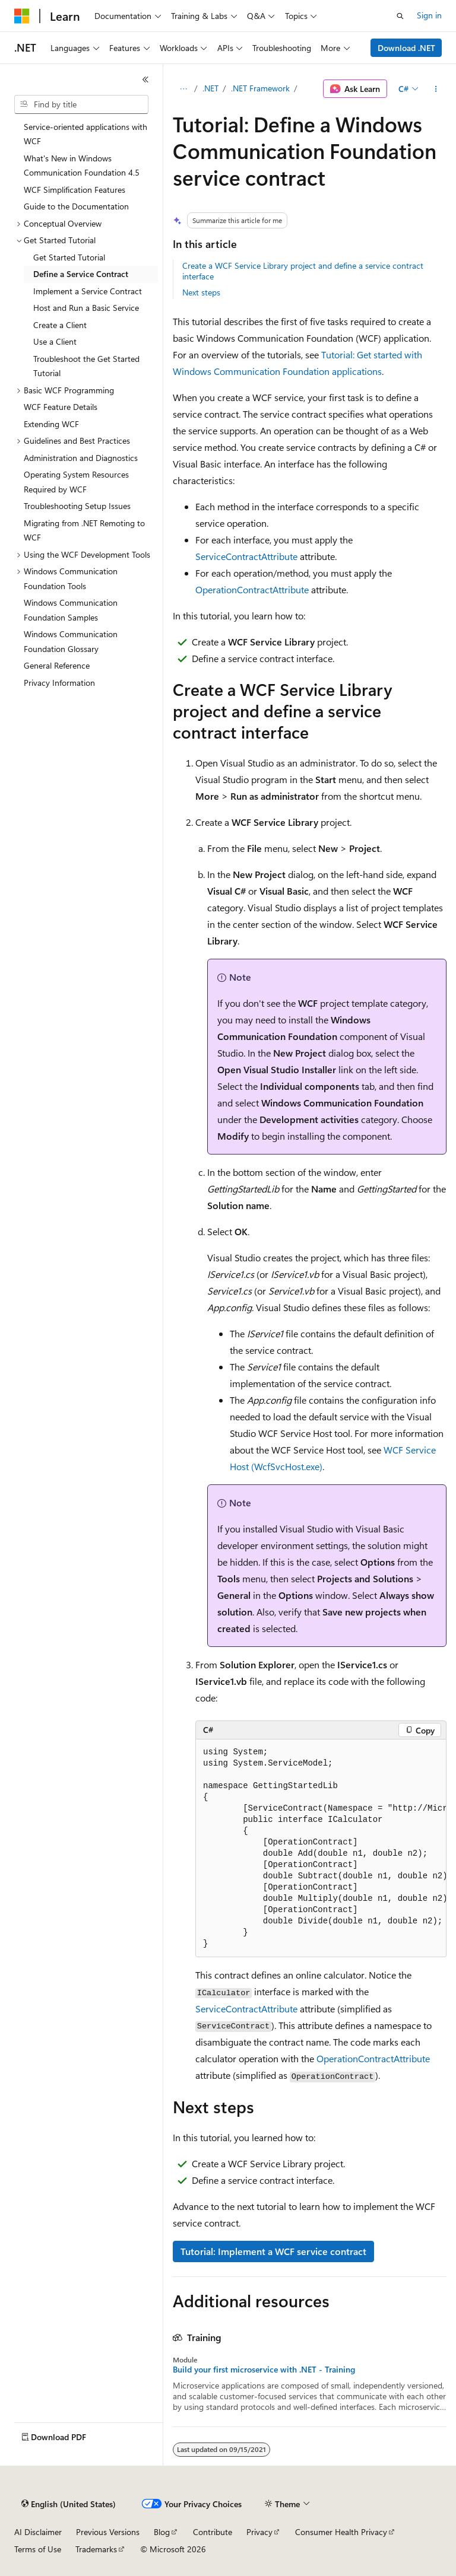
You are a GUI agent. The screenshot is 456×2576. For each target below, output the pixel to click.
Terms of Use (37, 2549)
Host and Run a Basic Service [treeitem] (86, 307)
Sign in (429, 15)
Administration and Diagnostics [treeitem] (81, 457)
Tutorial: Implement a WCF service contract (273, 2251)
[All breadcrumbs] (183, 88)
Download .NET (406, 47)
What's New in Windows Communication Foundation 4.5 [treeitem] (82, 165)
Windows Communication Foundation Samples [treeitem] (71, 610)
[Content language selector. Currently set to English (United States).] (68, 2504)
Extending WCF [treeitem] (51, 424)
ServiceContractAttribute (246, 556)
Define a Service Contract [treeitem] (80, 273)
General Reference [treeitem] (57, 665)
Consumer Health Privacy (341, 2531)
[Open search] (400, 16)
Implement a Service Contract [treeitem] (87, 291)
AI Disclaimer (38, 2531)
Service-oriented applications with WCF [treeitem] (85, 134)
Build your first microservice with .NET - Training (264, 2369)
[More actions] (436, 88)
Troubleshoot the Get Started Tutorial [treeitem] (86, 366)
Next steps (201, 292)
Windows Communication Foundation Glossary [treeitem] (71, 641)
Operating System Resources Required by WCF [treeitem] (76, 482)
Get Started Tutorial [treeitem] (69, 257)
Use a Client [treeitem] (55, 341)
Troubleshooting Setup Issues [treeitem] (77, 505)
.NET (210, 88)
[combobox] (81, 104)
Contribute (212, 2531)
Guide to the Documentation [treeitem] (76, 206)
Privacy (259, 2531)
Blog (162, 2531)
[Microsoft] (22, 16)
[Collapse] (145, 79)
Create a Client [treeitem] (60, 324)
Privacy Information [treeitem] (59, 682)
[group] (320, 1848)
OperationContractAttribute (252, 589)
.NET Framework (260, 88)
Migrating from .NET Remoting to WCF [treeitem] (84, 530)
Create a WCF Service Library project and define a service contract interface (302, 271)
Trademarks (96, 2549)
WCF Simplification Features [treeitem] (74, 189)
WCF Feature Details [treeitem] (60, 406)
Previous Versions (108, 2531)
